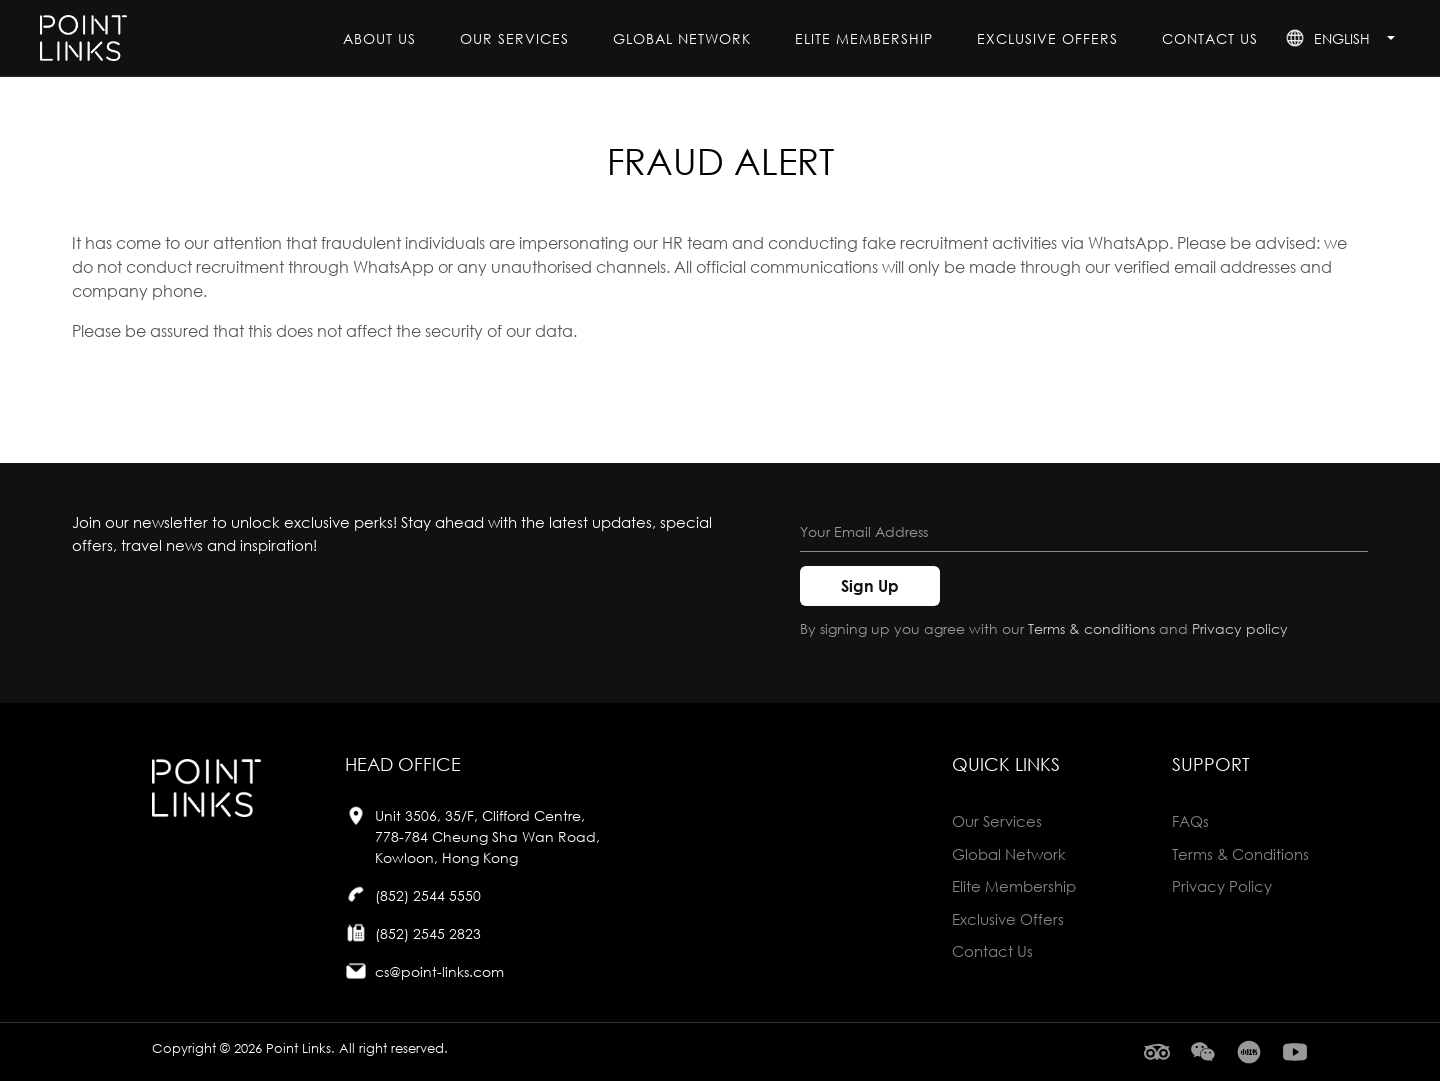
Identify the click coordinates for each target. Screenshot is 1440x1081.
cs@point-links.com (439, 971)
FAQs (1190, 821)
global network (682, 38)
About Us (379, 38)
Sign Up (870, 585)
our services (514, 38)
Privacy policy (1240, 628)
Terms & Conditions (1240, 854)
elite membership (864, 38)
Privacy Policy (1222, 886)
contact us (1210, 38)
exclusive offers (1047, 38)
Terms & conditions (1091, 628)
